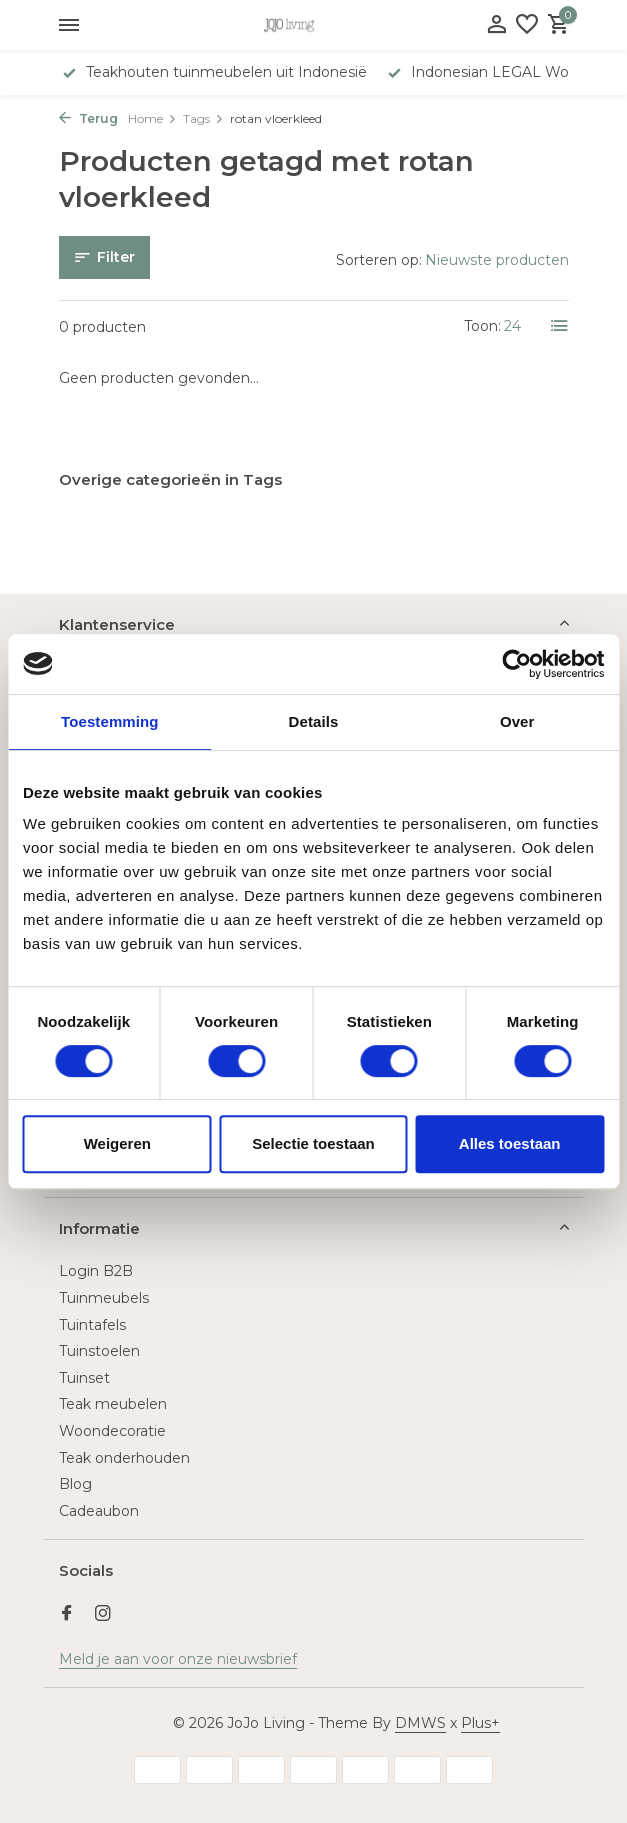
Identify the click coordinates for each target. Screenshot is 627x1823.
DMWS (420, 1723)
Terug (88, 118)
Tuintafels (92, 1325)
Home (152, 118)
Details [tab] (314, 721)
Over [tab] (517, 721)
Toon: (482, 326)
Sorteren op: (379, 260)
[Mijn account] (496, 25)
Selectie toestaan (313, 1143)
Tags (203, 118)
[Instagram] (103, 1615)
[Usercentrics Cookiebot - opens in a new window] (516, 664)
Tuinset (84, 1378)
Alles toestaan (510, 1143)
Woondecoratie (112, 1431)
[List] (560, 326)
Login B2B (96, 1271)
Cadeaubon (99, 1511)
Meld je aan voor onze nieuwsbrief (178, 1659)
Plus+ (480, 1723)
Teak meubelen (113, 1404)
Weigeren (117, 1143)
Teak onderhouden (124, 1458)
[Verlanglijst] (527, 25)
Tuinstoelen (99, 1351)
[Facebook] (67, 1615)
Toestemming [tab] (110, 721)
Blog (75, 1484)
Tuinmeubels (104, 1298)
